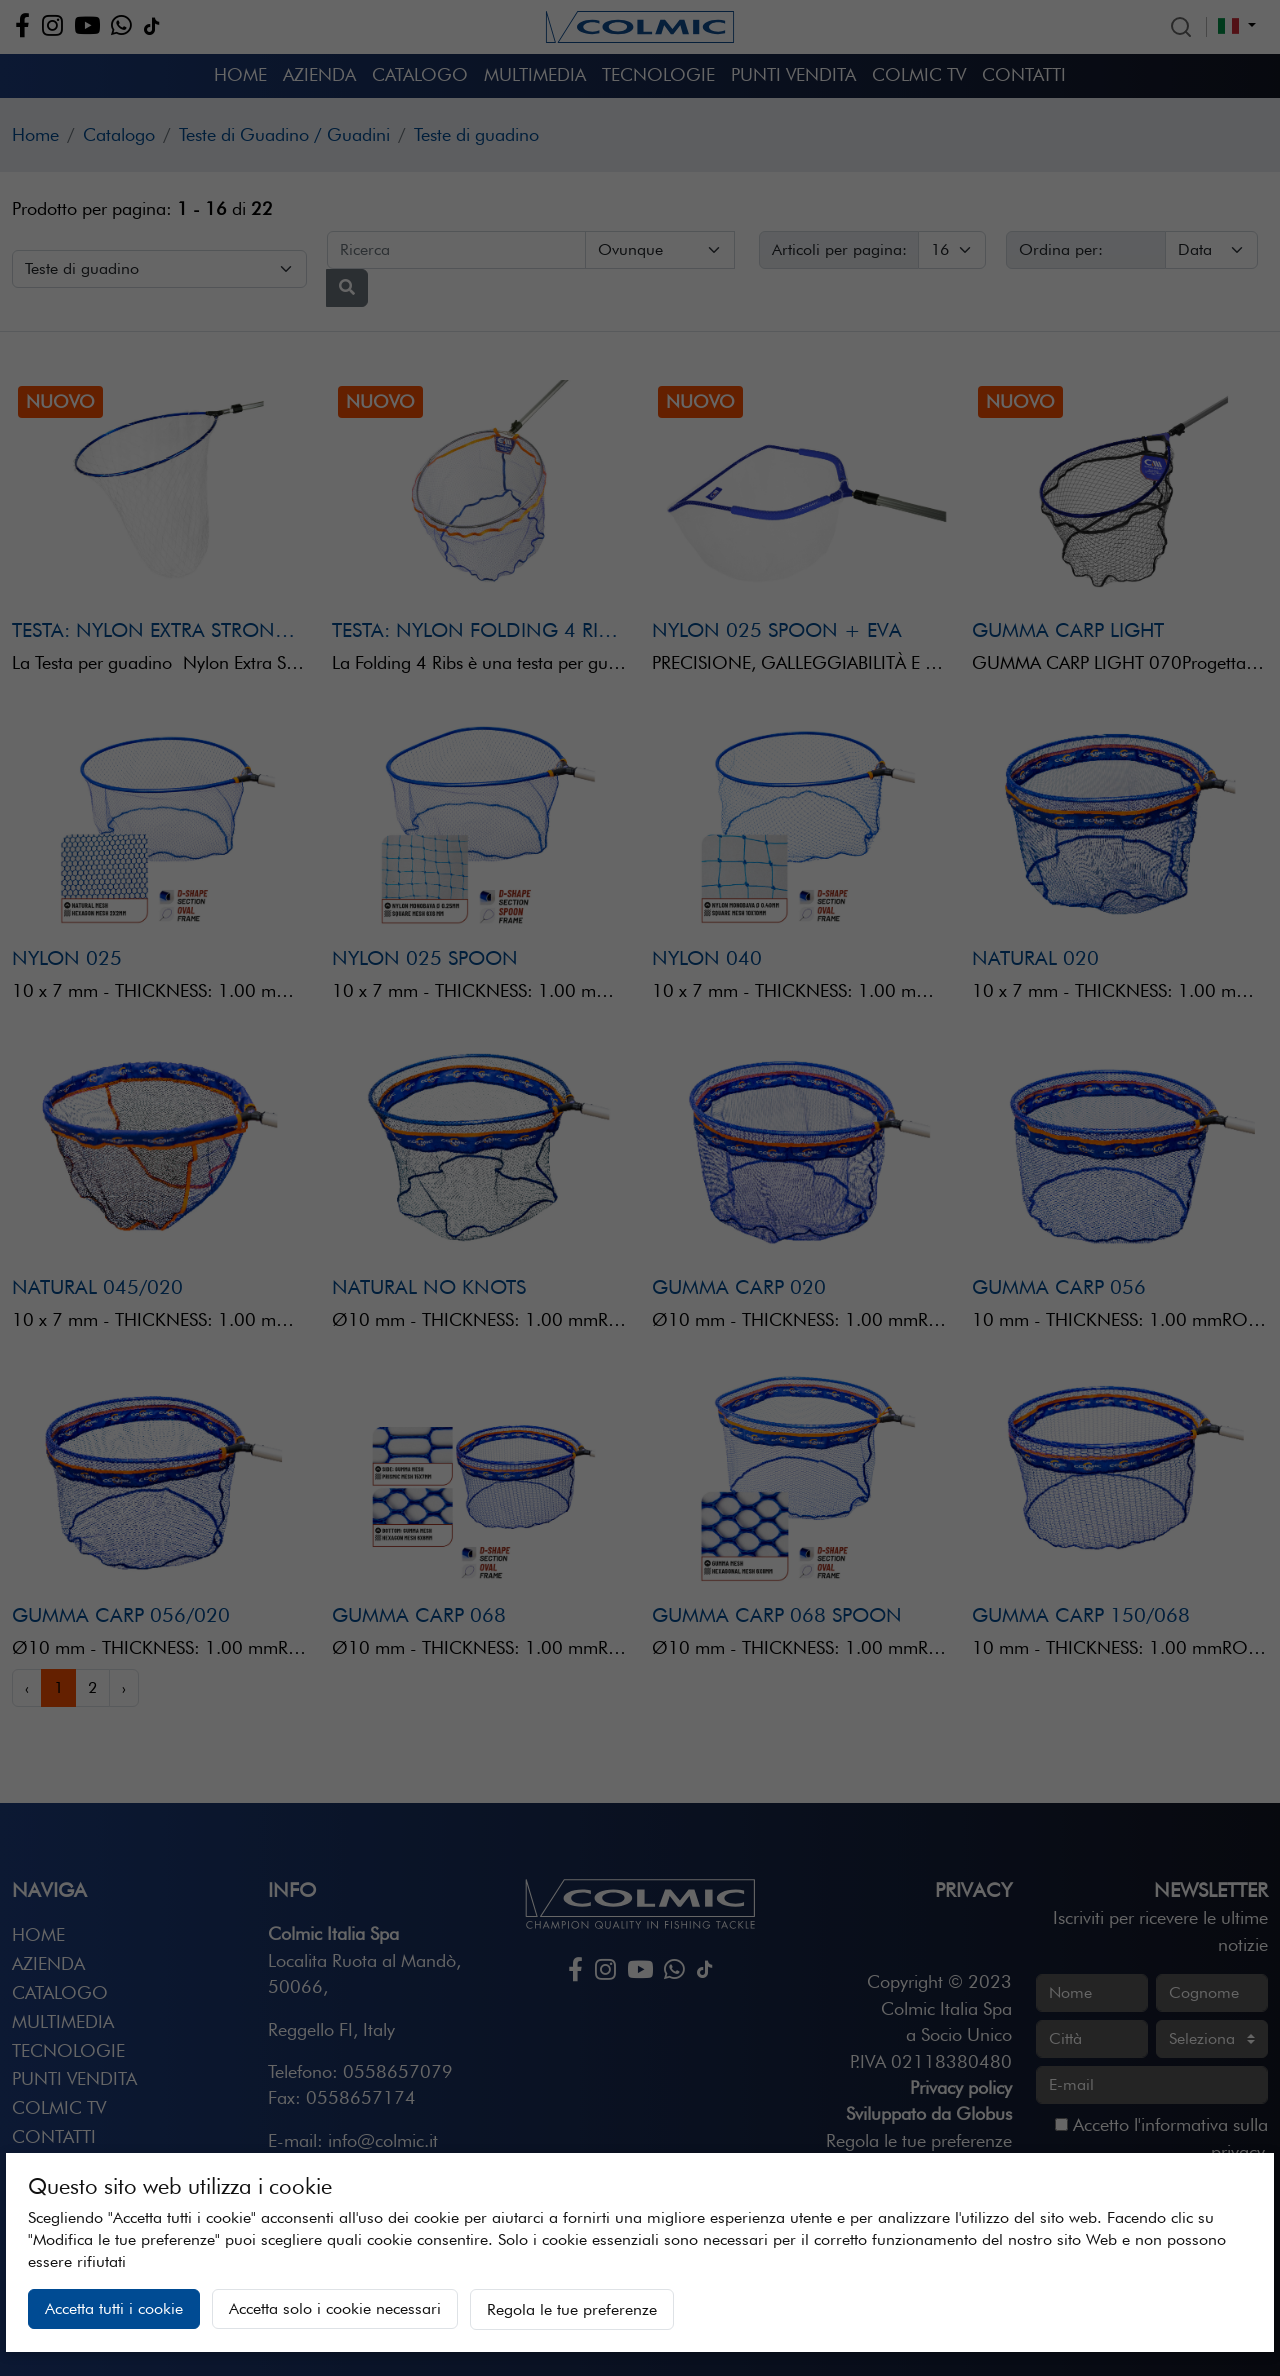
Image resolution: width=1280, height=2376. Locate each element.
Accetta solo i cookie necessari (335, 2308)
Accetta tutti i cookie (114, 2308)
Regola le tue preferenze (572, 2309)
